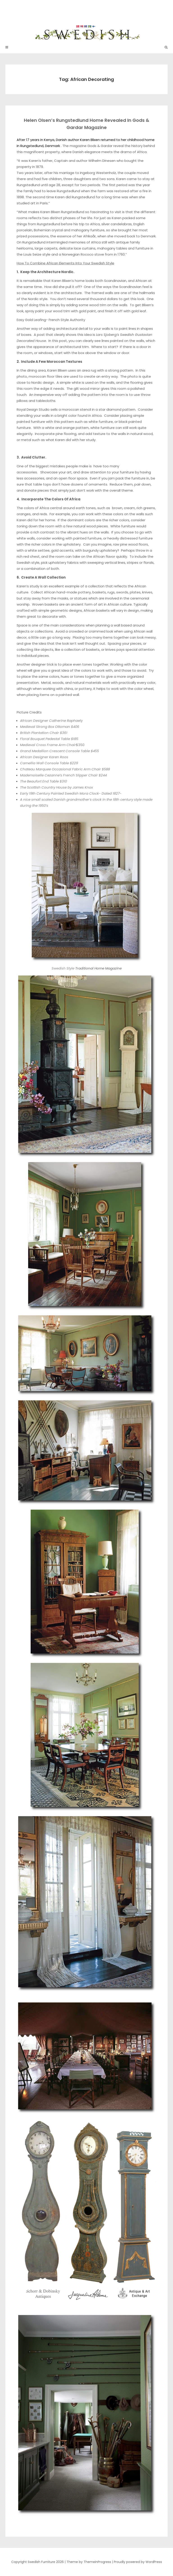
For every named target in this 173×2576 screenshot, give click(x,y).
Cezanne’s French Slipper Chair (71, 775)
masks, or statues (72, 598)
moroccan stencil (77, 409)
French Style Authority (67, 319)
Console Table (78, 751)
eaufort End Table (44, 781)
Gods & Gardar (100, 145)
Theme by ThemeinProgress (88, 2562)
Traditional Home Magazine (98, 968)
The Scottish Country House (44, 787)
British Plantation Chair (39, 732)
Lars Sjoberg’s (108, 334)
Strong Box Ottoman (53, 726)
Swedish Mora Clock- (83, 793)
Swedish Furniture (86, 18)
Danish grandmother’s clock (78, 799)
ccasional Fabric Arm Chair (78, 769)
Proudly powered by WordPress (138, 2562)
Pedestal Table (58, 738)
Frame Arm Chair (61, 744)
